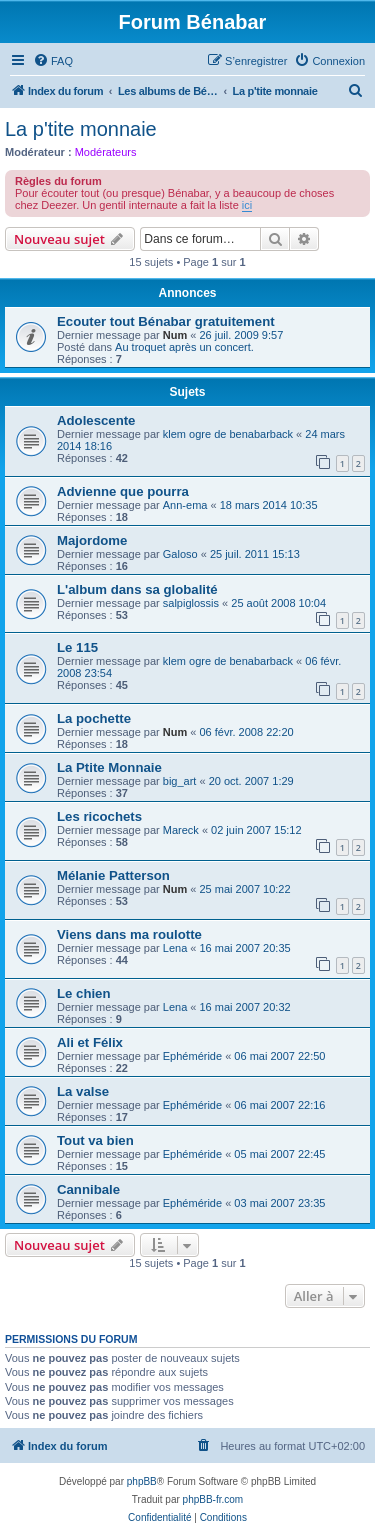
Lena (175, 948)
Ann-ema (185, 505)
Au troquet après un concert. (184, 347)
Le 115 (77, 647)
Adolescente (96, 420)
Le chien (84, 993)
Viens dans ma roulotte (129, 934)
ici (247, 205)
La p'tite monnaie (81, 129)
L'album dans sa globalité (137, 589)
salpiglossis (191, 603)
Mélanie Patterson (113, 875)
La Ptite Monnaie (109, 767)
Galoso (180, 554)
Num (175, 335)
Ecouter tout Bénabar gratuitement (166, 321)
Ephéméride (192, 1056)
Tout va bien (95, 1140)
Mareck (181, 830)
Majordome (92, 540)
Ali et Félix (90, 1042)
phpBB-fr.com (213, 1499)
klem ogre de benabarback (228, 434)
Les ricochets (99, 816)
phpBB (142, 1481)
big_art (180, 781)
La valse (83, 1091)
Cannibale (88, 1189)
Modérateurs (106, 152)
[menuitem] (53, 61)
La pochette (94, 718)
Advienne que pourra (123, 491)
